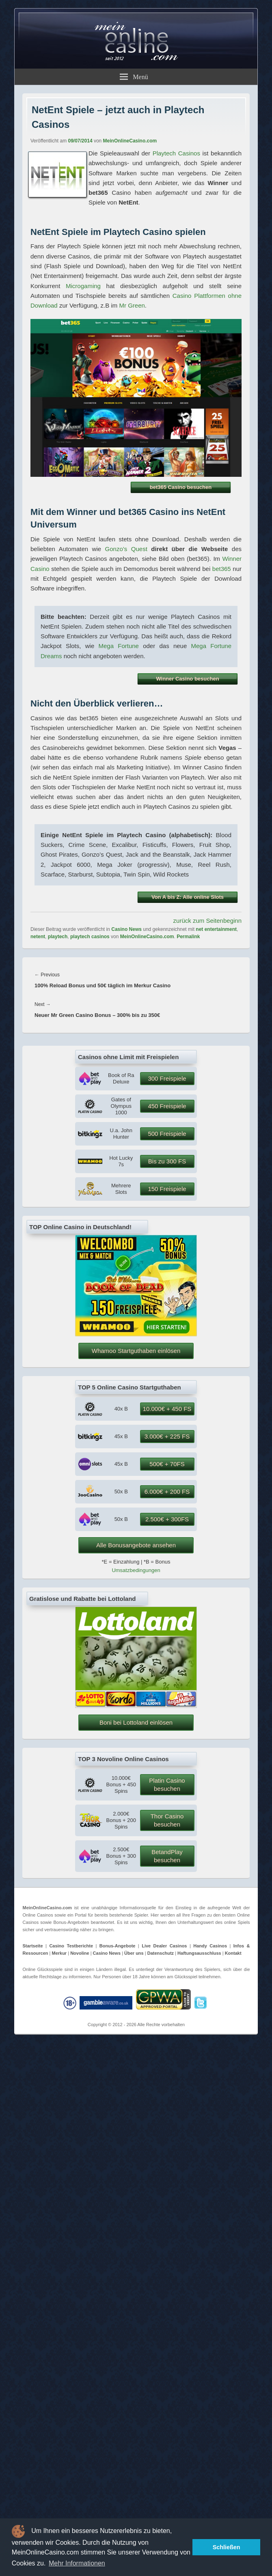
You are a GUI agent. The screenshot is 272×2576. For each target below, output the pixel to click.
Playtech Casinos (176, 153)
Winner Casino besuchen (187, 679)
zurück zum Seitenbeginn (207, 920)
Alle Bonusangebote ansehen (136, 1545)
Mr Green (132, 305)
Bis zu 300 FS (167, 1161)
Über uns (134, 1953)
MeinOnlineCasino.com (130, 141)
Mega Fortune (118, 645)
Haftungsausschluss (199, 1953)
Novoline (79, 1953)
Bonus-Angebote (117, 1945)
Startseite (33, 1945)
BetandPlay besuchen (167, 1855)
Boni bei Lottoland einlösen (136, 1722)
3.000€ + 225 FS (167, 1436)
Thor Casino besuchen (167, 1820)
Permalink (188, 936)
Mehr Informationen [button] (77, 2563)
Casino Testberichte (71, 1945)
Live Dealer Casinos (164, 1945)
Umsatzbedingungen (136, 1570)
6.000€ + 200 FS (167, 1491)
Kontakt (233, 1953)
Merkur (59, 1953)
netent (37, 936)
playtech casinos (90, 936)
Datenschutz (160, 1953)
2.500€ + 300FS (167, 1519)
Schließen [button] (226, 2547)
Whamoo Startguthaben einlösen (136, 1350)
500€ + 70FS (166, 1463)
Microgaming (83, 285)
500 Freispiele (167, 1133)
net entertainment (216, 929)
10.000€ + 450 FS (167, 1408)
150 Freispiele (167, 1188)
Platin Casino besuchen (167, 1784)
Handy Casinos (210, 1945)
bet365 (221, 568)
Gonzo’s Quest (126, 548)
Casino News (126, 929)
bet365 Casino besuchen (181, 487)
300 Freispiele (167, 1078)
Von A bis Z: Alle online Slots (187, 897)
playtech (58, 936)
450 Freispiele (167, 1106)
